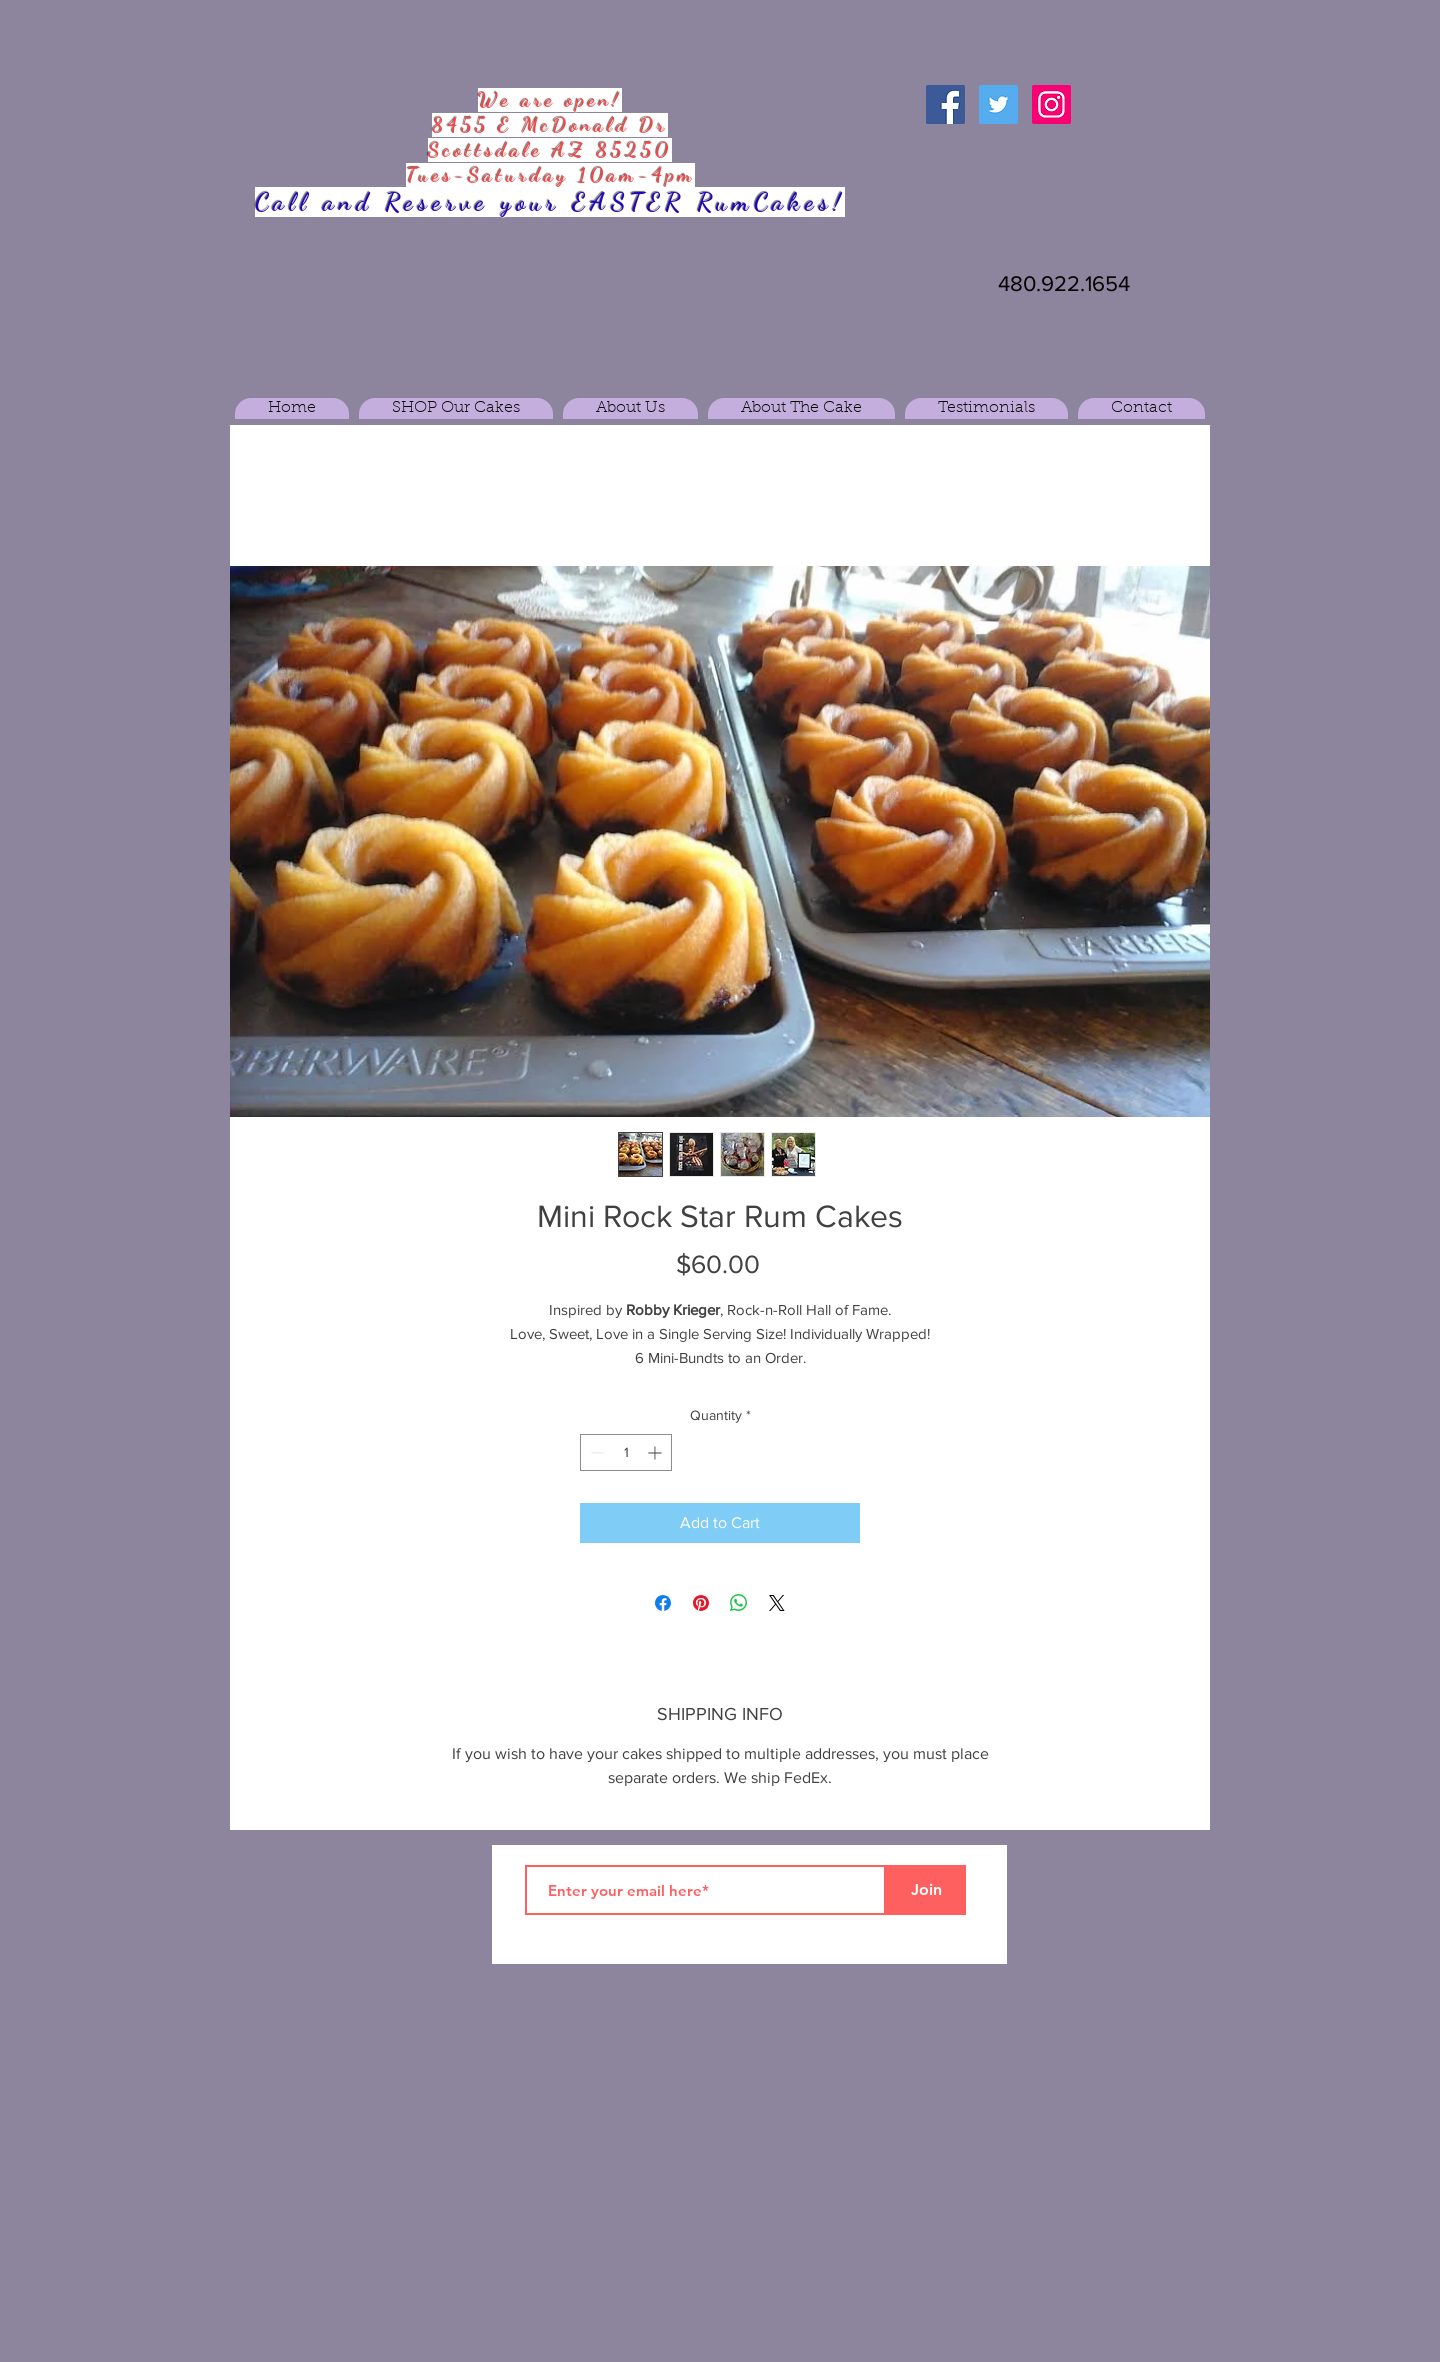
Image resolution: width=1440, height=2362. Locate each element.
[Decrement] (595, 1452)
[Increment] (656, 1452)
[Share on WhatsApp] (739, 1603)
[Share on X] (777, 1603)
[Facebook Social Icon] (945, 104)
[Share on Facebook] (663, 1603)
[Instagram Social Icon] (1051, 104)
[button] (456, 408)
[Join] (926, 1890)
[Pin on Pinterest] (701, 1603)
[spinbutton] (626, 1452)
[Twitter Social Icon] (998, 104)
